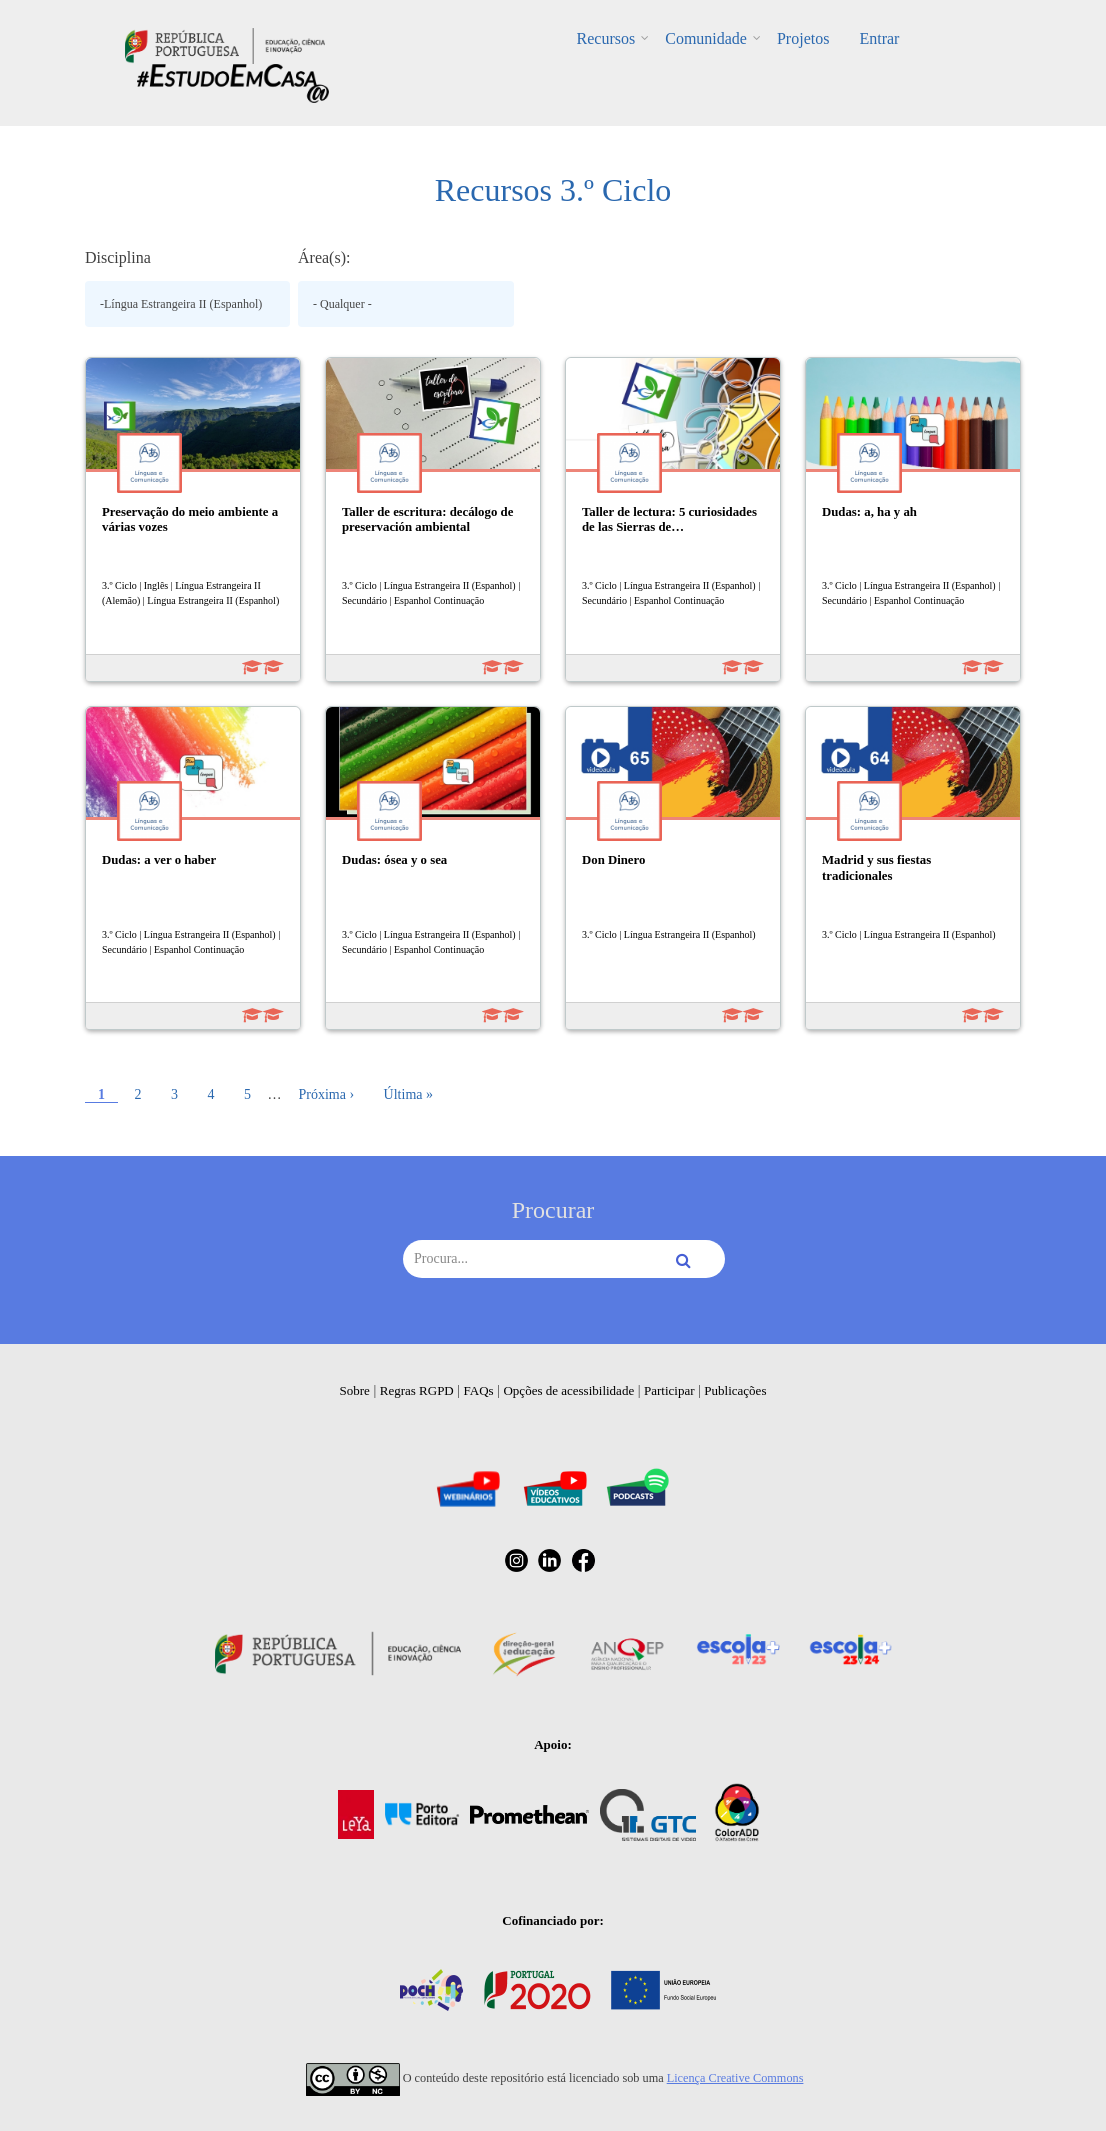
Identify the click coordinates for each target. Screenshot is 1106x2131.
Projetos (803, 38)
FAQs (479, 1390)
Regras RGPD (417, 1390)
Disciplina (118, 257)
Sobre (355, 1390)
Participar (669, 1390)
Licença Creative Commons (735, 2078)
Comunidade (706, 38)
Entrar (879, 38)
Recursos (606, 38)
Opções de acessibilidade (568, 1390)
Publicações (735, 1390)
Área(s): (324, 257)
